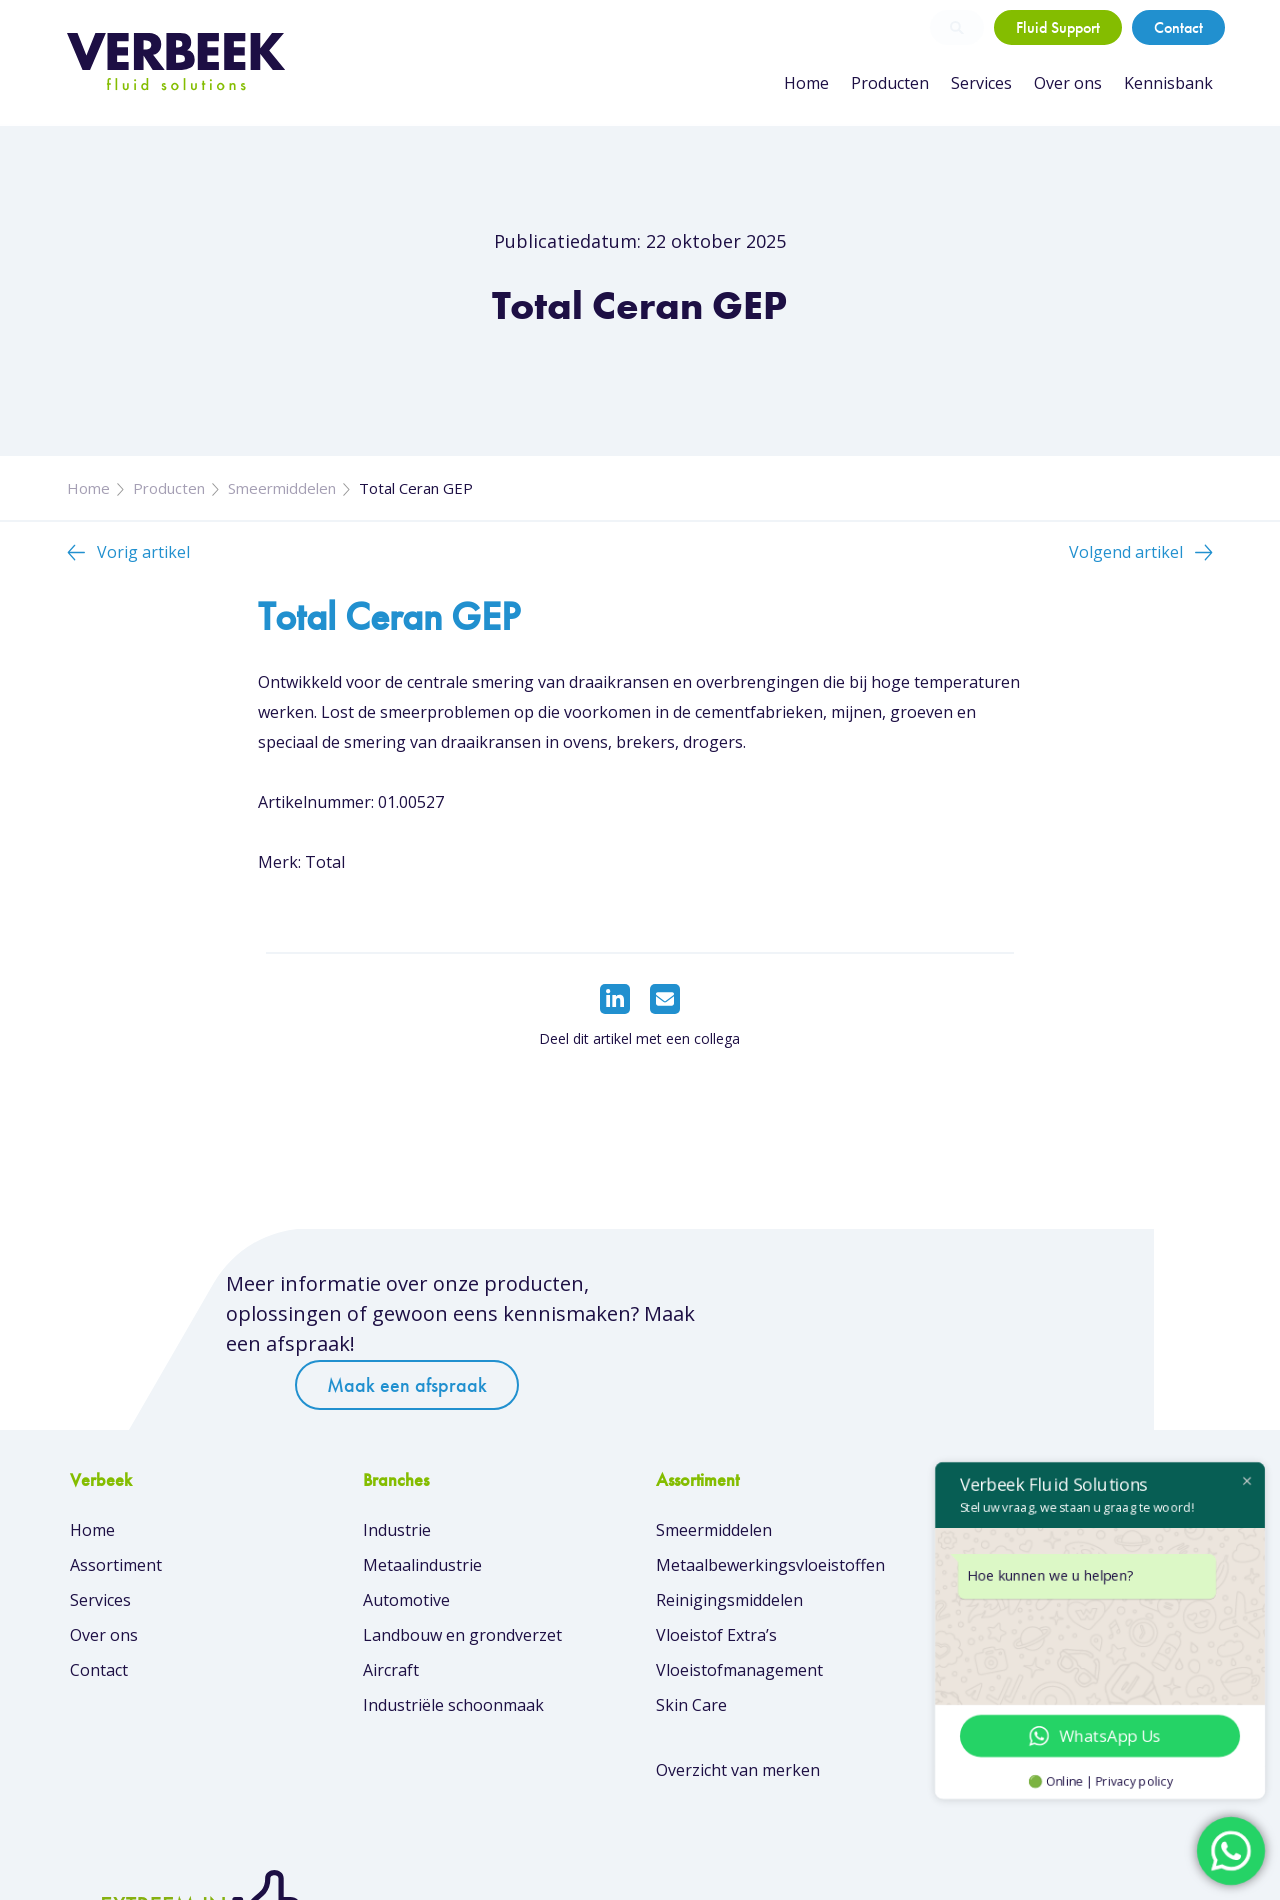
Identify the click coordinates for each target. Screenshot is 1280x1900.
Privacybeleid (1165, 1869)
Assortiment (116, 1515)
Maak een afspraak (889, 1294)
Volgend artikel (1126, 552)
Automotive (406, 1550)
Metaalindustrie (422, 1515)
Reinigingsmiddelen (728, 1550)
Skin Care (690, 1655)
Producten (890, 83)
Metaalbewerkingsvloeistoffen (769, 1515)
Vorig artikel (143, 552)
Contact (1178, 27)
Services (981, 83)
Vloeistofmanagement (738, 1620)
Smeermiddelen (282, 488)
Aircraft (391, 1620)
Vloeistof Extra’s (715, 1585)
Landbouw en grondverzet (462, 1585)
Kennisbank (1168, 83)
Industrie (397, 1480)
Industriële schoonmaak (453, 1655)
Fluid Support (1058, 27)
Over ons (1068, 83)
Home (806, 83)
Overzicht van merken (737, 1720)
